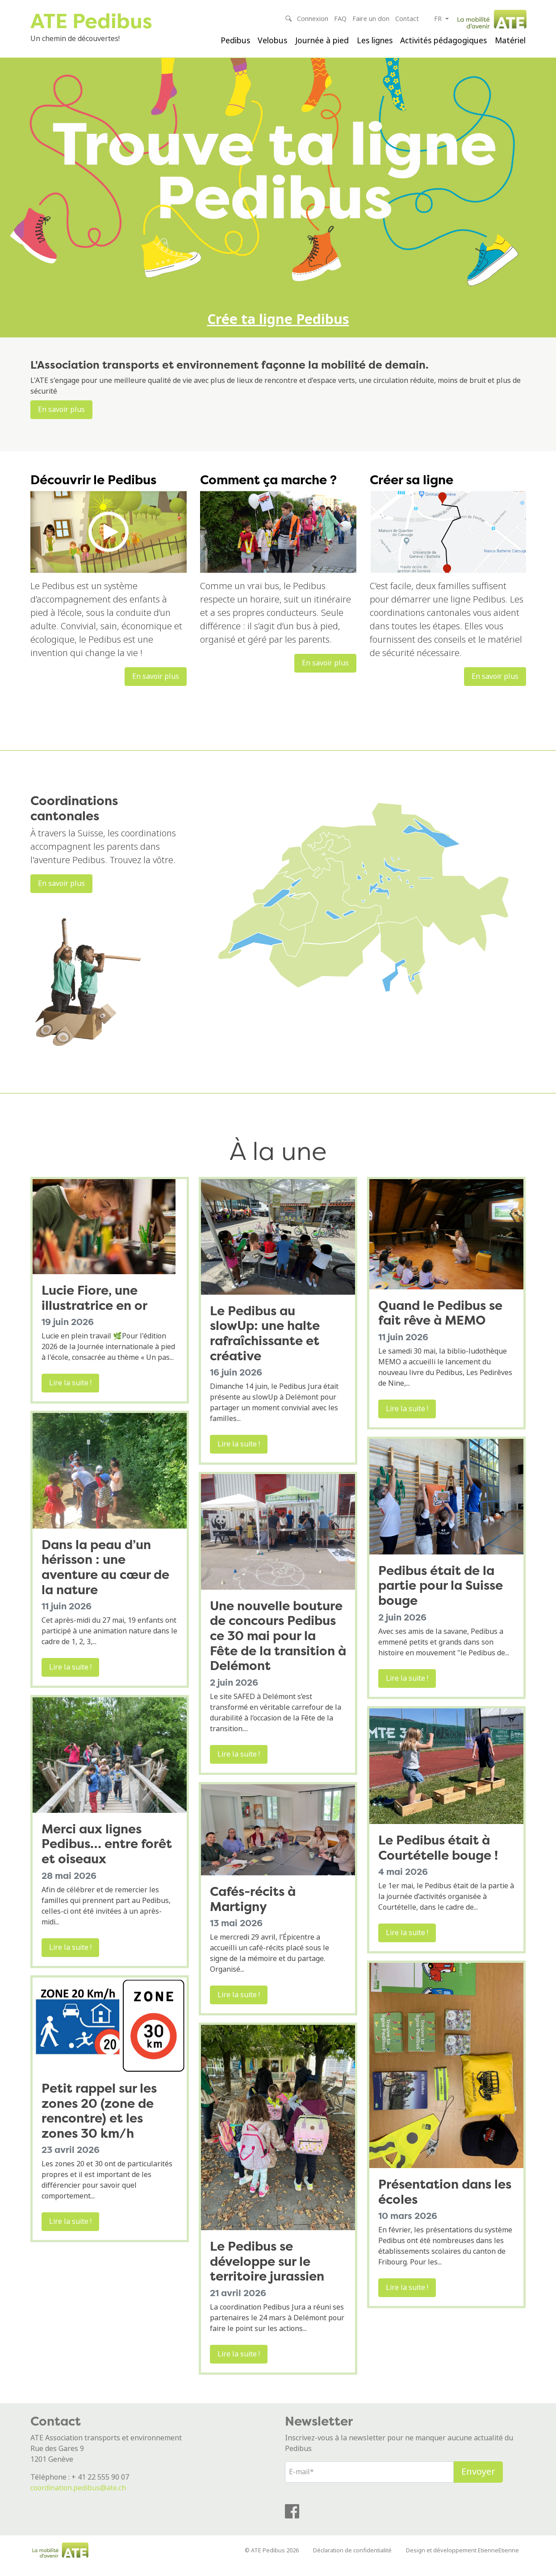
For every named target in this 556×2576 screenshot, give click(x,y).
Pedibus (235, 40)
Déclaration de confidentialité (352, 2561)
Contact (407, 19)
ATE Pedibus (92, 21)
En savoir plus (61, 420)
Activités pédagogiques (443, 40)
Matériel (510, 40)
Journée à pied (322, 40)
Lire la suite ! (70, 1393)
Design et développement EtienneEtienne (462, 2561)
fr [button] (438, 19)
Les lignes (375, 40)
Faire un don (370, 19)
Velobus (272, 40)
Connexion (312, 19)
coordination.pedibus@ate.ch (78, 2498)
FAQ (340, 19)
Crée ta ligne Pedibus (278, 329)
